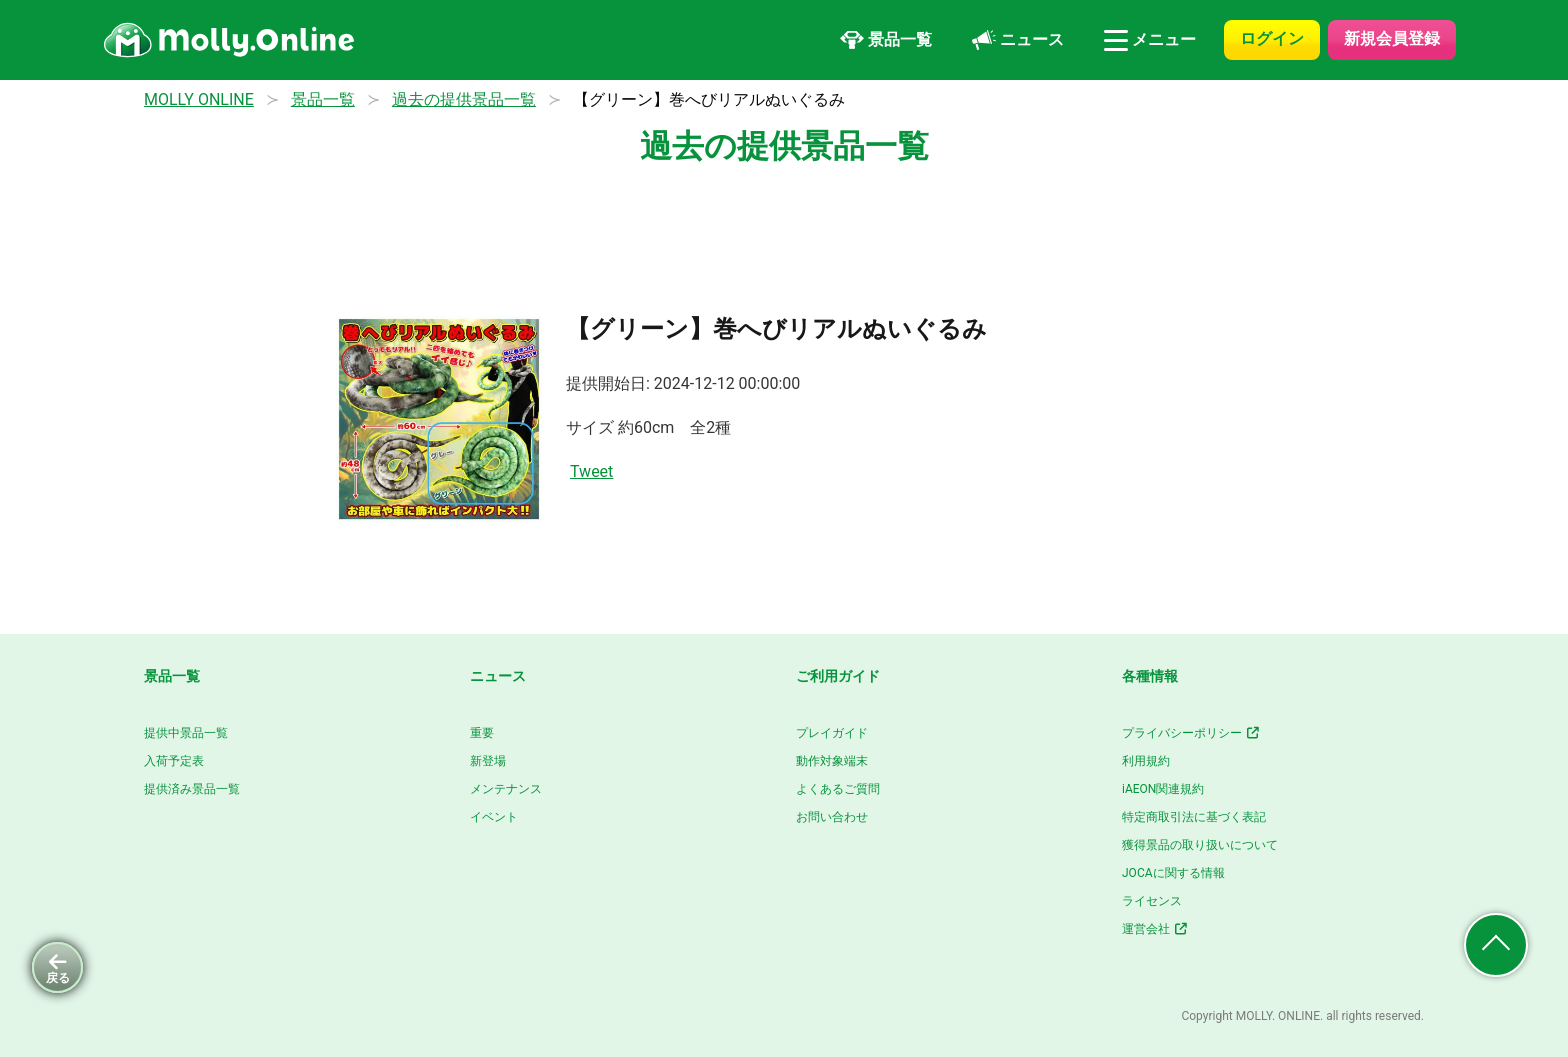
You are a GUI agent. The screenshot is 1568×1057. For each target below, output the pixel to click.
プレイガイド (832, 733)
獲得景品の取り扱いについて (1200, 845)
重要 (482, 733)
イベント (494, 817)
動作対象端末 (832, 761)
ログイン (1272, 38)
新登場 (488, 761)
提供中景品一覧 (186, 733)
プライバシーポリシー (1191, 733)
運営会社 (1155, 929)
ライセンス (1152, 901)
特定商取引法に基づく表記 (1194, 817)
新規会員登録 (1392, 38)
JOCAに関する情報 (1173, 873)
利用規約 (1146, 761)
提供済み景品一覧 (192, 789)
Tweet (591, 471)
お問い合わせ (832, 817)
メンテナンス (506, 789)
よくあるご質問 (838, 789)
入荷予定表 (174, 761)
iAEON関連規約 (1163, 789)
